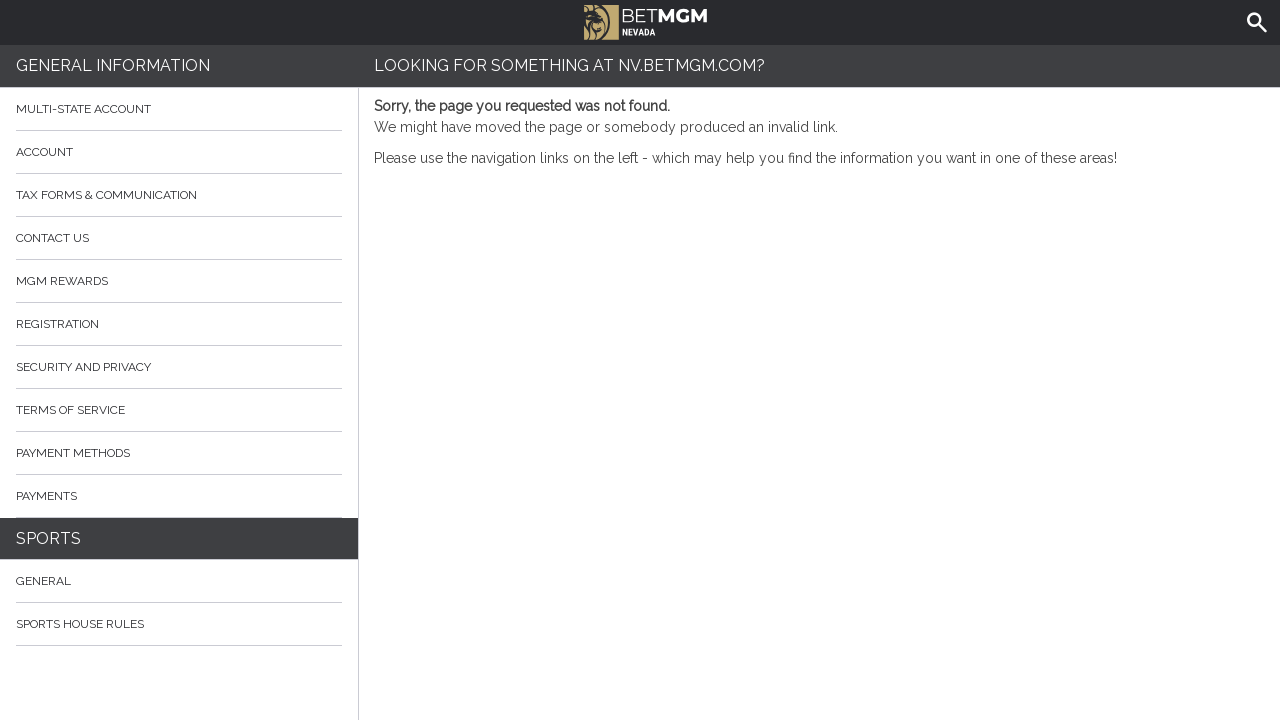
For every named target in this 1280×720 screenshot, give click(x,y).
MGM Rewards (62, 281)
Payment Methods (179, 453)
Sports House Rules (80, 624)
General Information (113, 65)
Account (179, 152)
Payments (179, 496)
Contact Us (179, 238)
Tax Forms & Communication (179, 195)
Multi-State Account (83, 109)
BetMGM (645, 20)
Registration (57, 324)
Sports (48, 538)
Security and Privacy (83, 367)
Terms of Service (179, 410)
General (43, 581)
